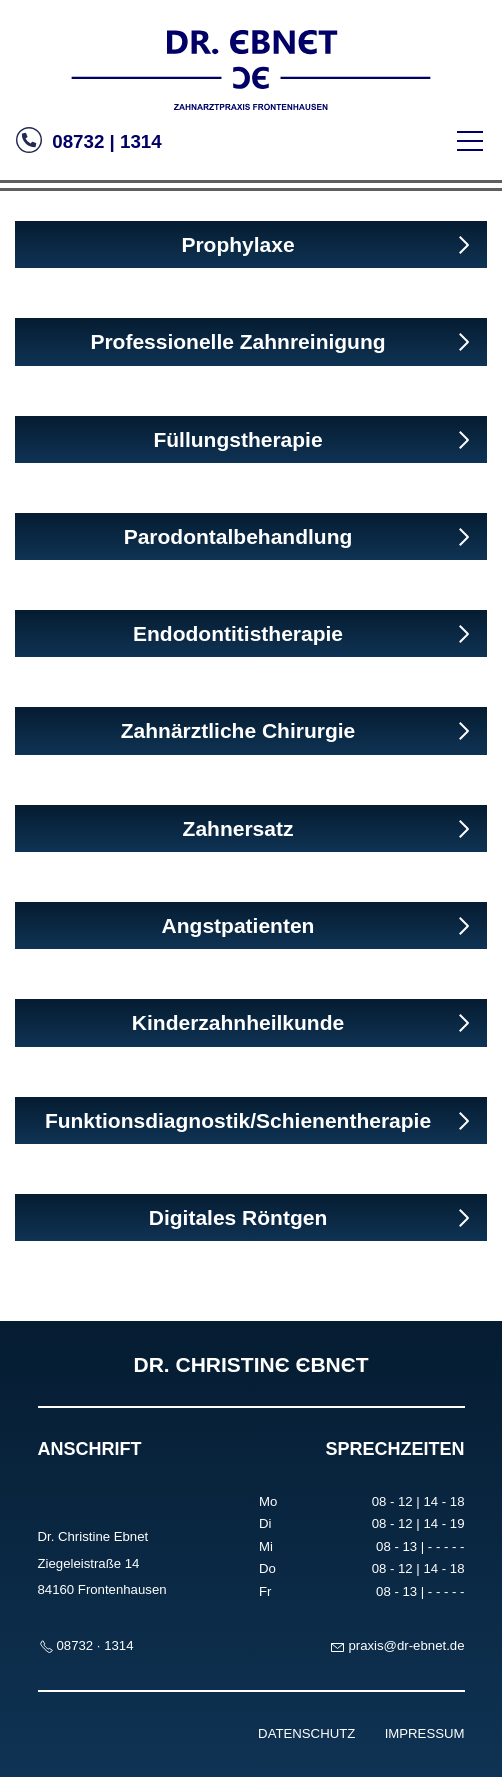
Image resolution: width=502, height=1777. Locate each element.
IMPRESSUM (425, 1733)
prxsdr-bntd (406, 1645)
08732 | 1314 (104, 141)
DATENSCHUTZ (306, 1733)
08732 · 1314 (95, 1645)
